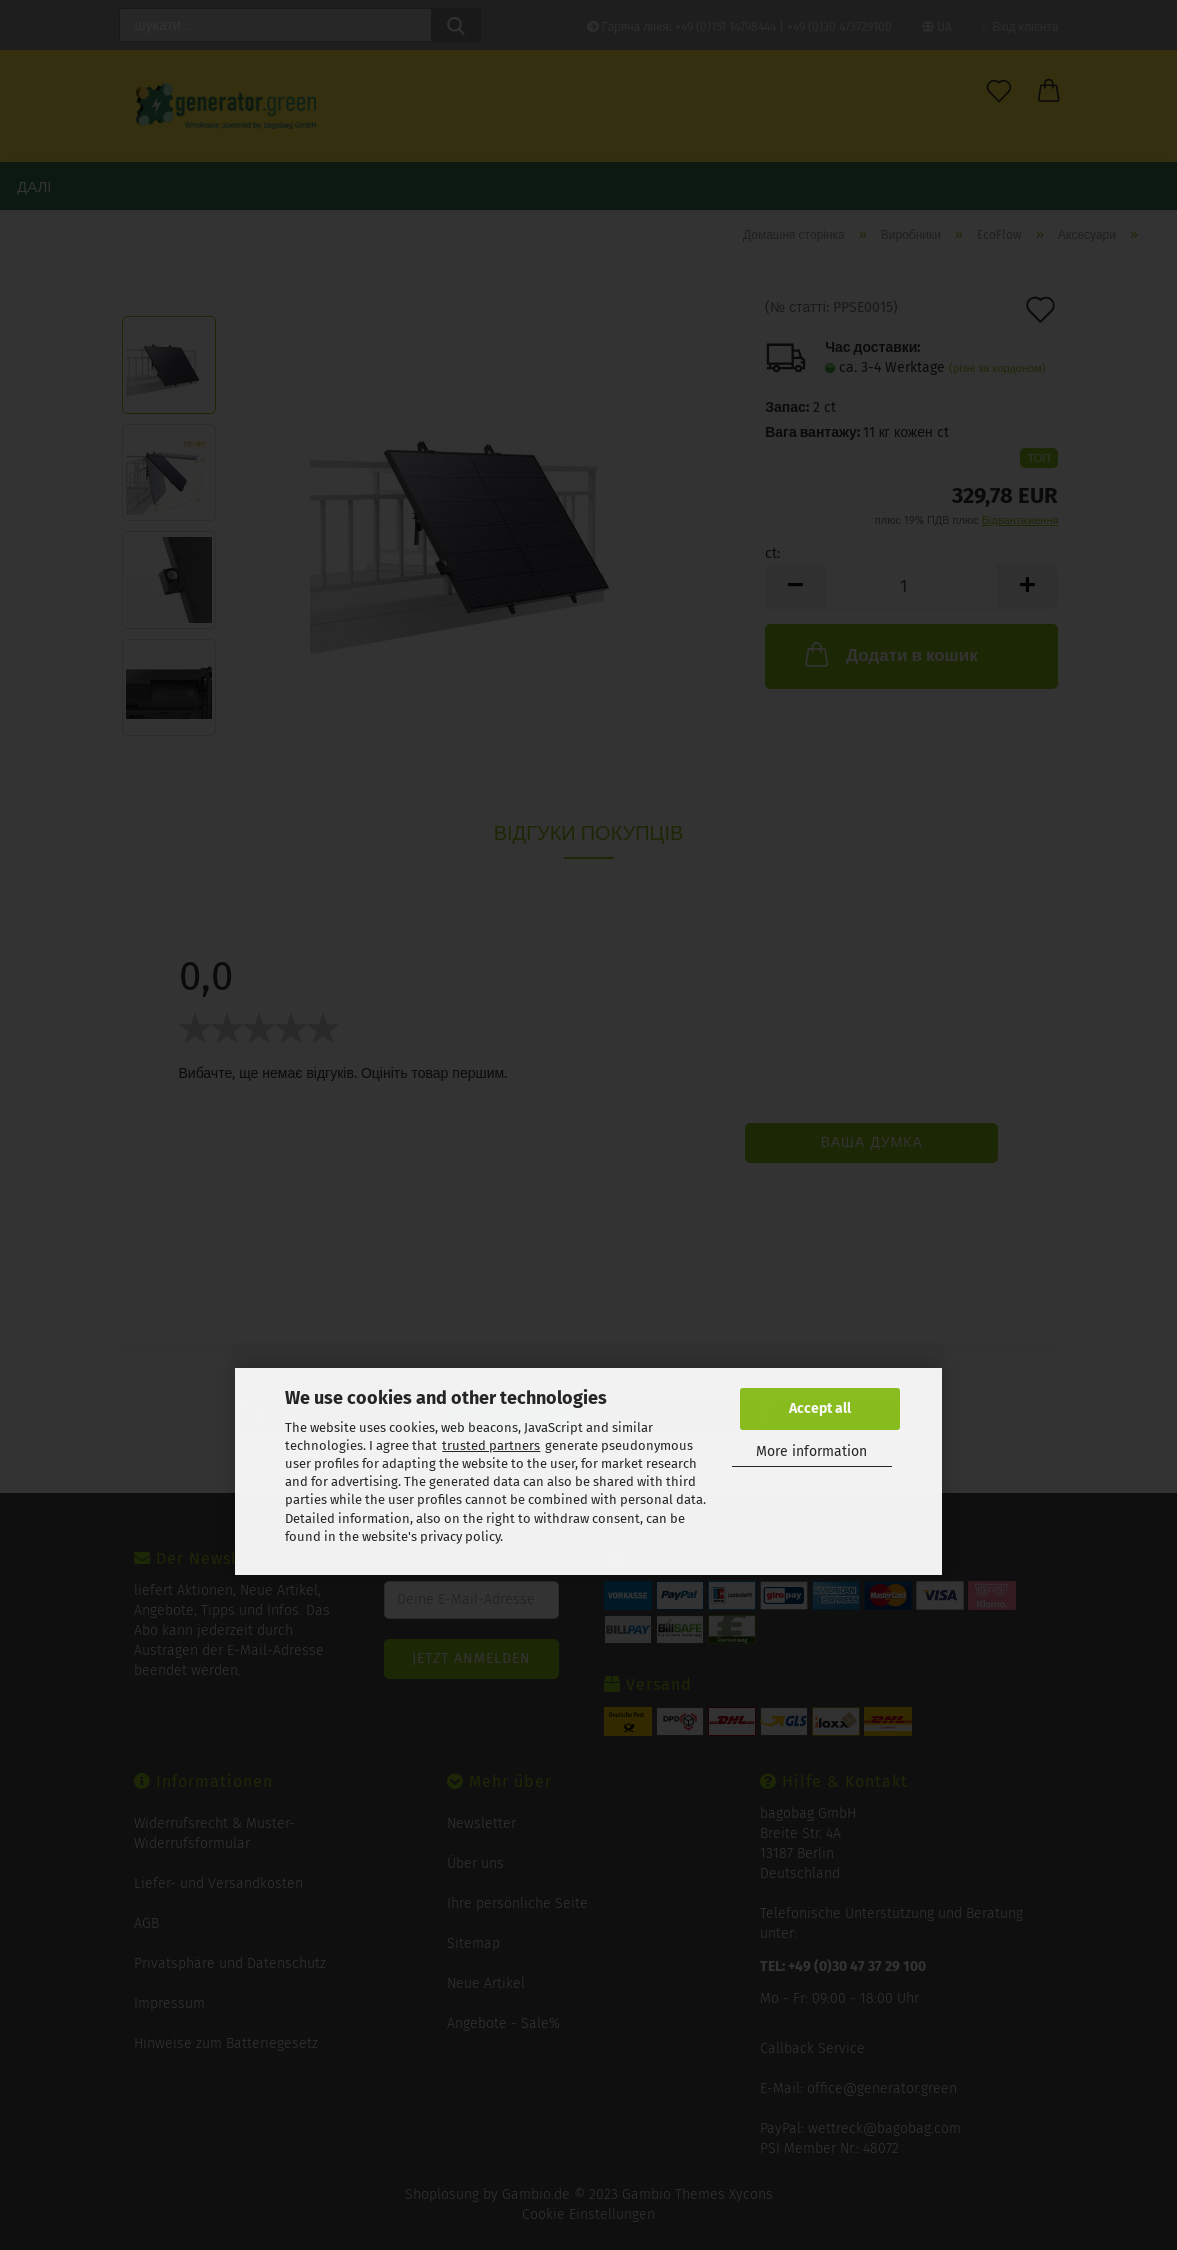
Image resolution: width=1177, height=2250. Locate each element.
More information (811, 1451)
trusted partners (491, 1445)
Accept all (820, 1408)
